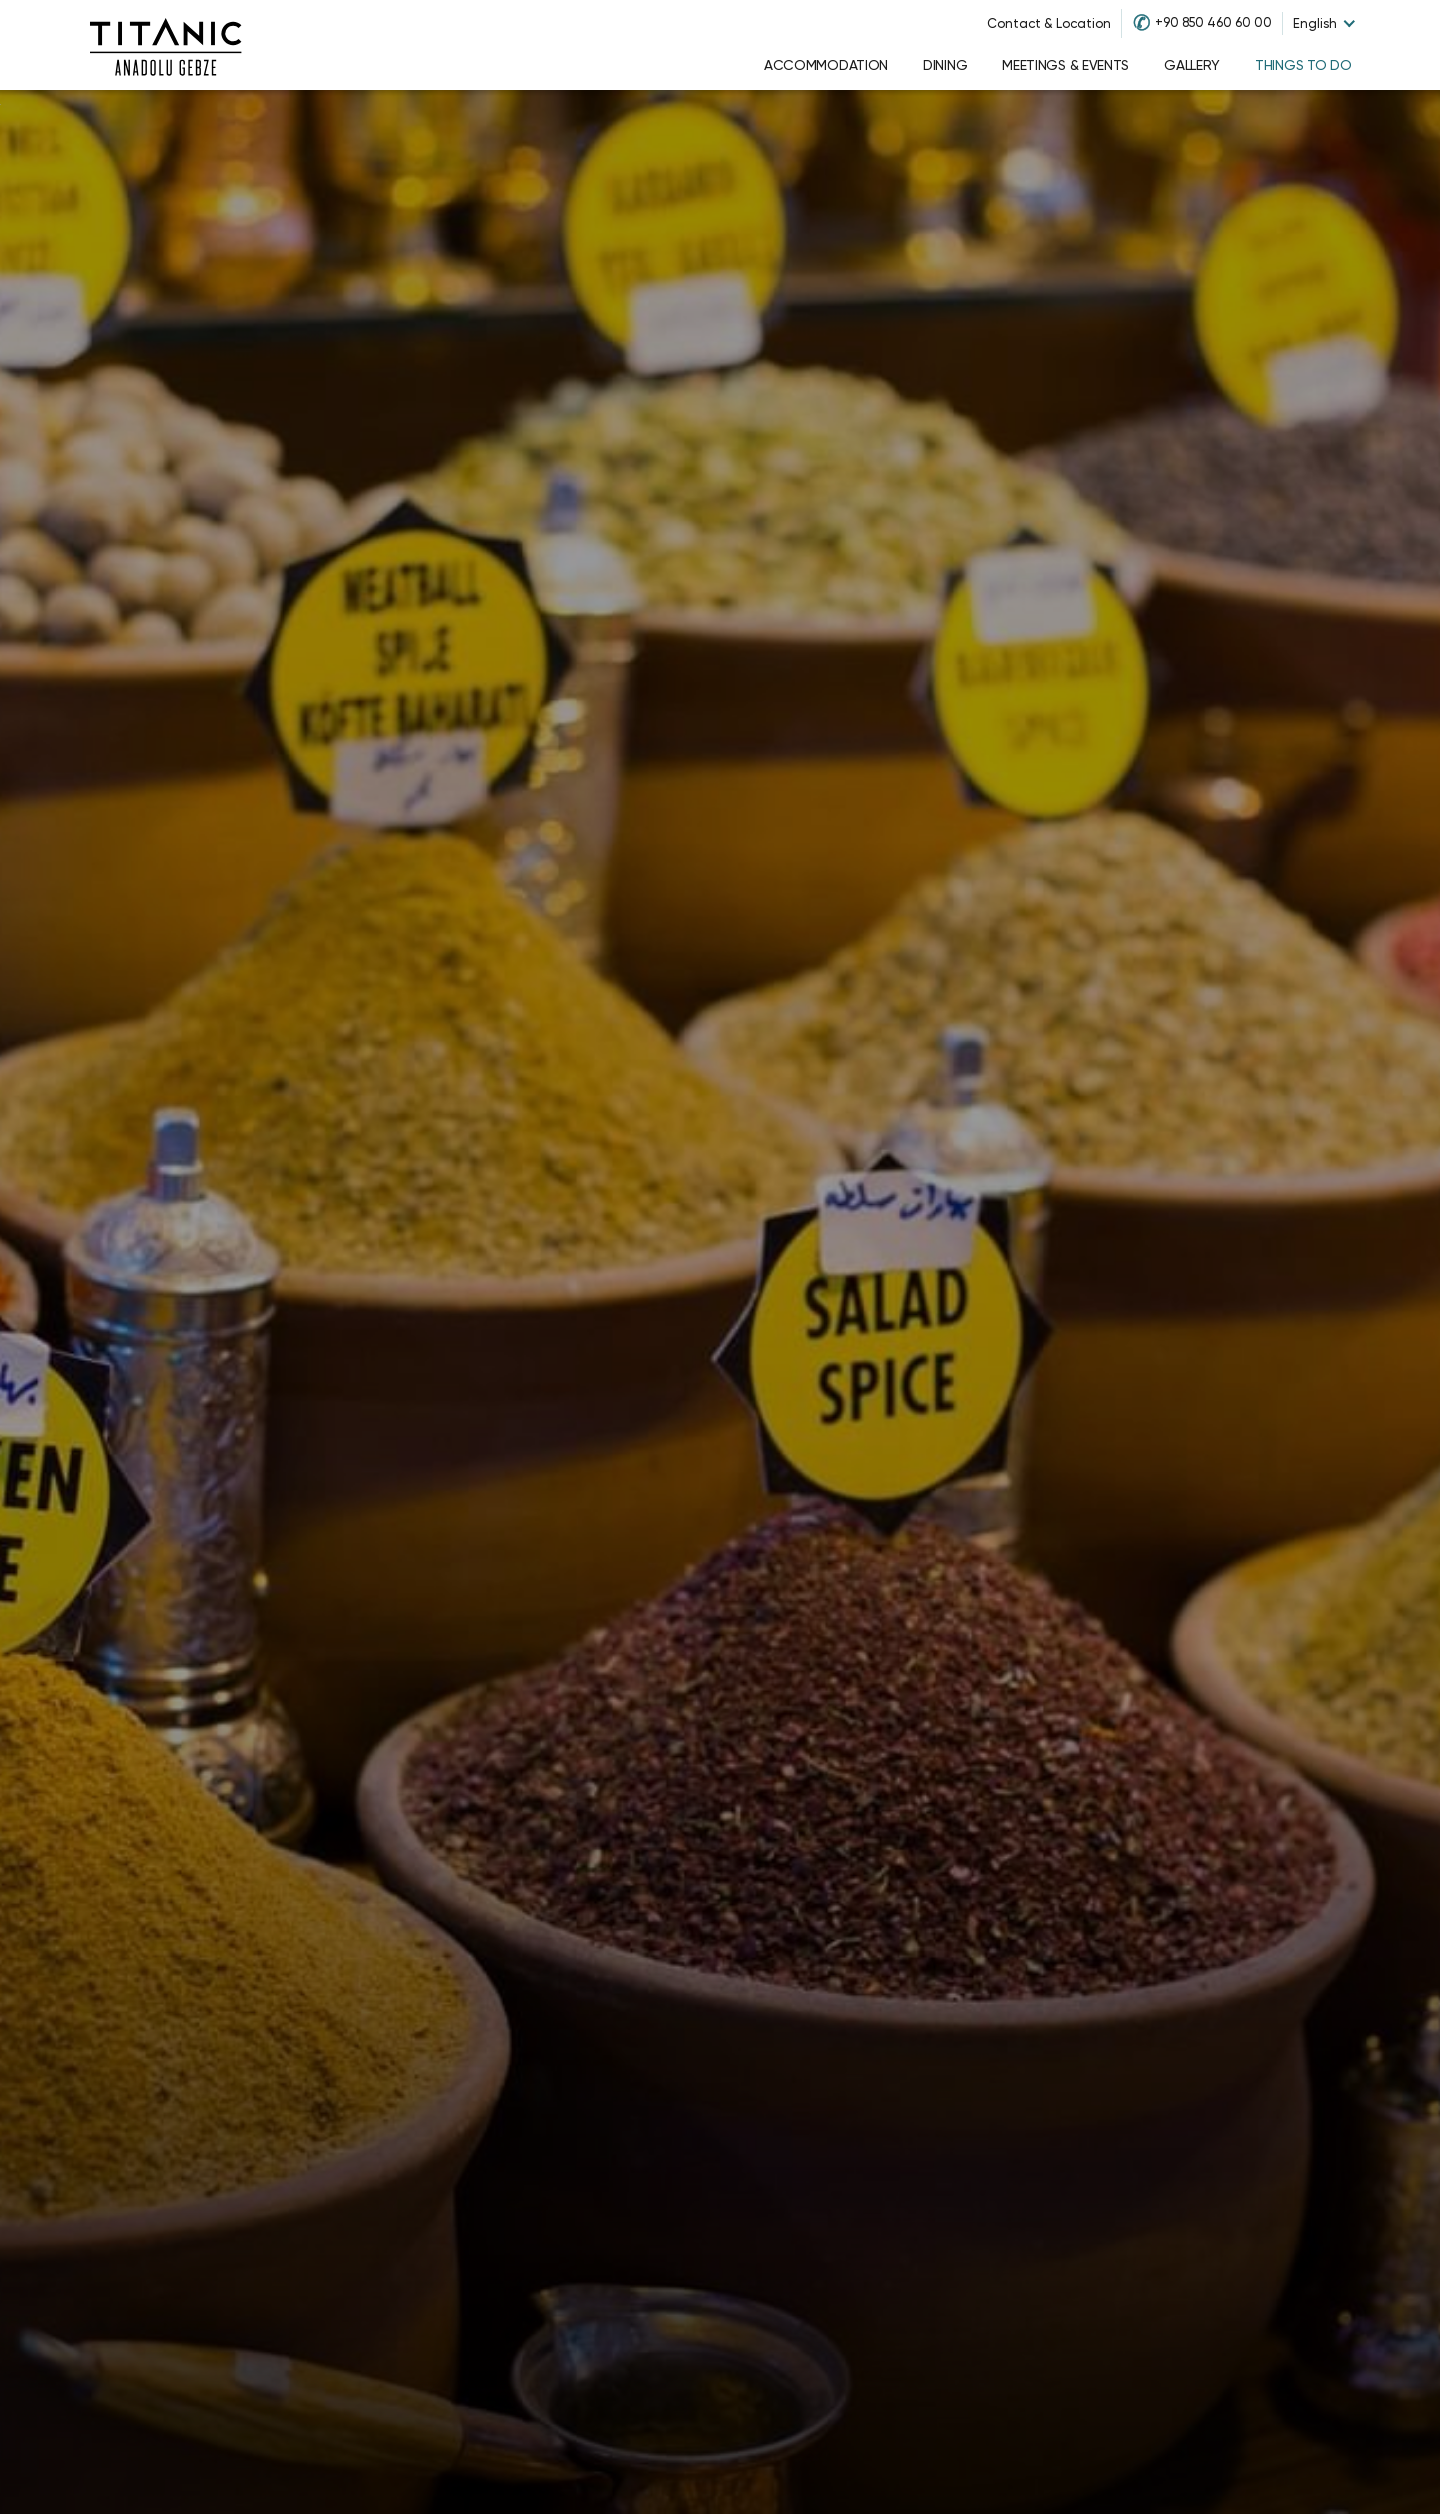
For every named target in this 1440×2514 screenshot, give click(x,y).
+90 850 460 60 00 (1213, 22)
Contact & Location (1049, 23)
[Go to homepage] (166, 45)
